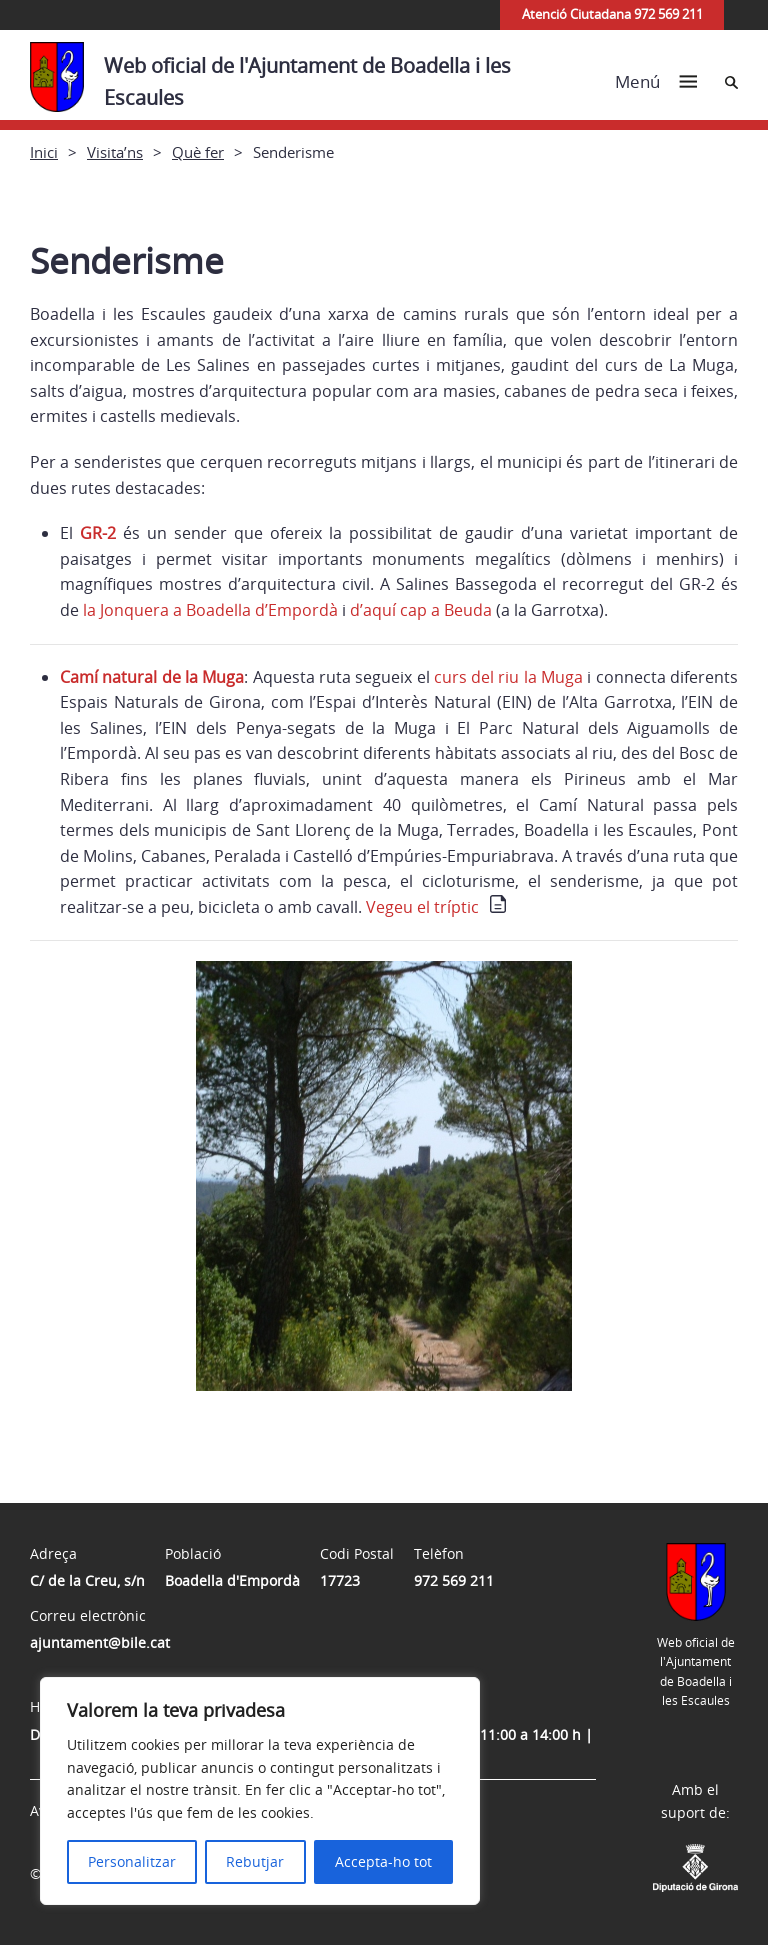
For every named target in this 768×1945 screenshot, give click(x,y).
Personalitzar (132, 1861)
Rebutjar (255, 1861)
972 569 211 (454, 1580)
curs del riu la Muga (508, 677)
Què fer (198, 152)
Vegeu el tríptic (422, 907)
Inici (44, 152)
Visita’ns (115, 152)
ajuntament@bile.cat (100, 1642)
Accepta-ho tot (383, 1861)
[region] (260, 1791)
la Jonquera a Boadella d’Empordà (210, 610)
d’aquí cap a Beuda (421, 610)
